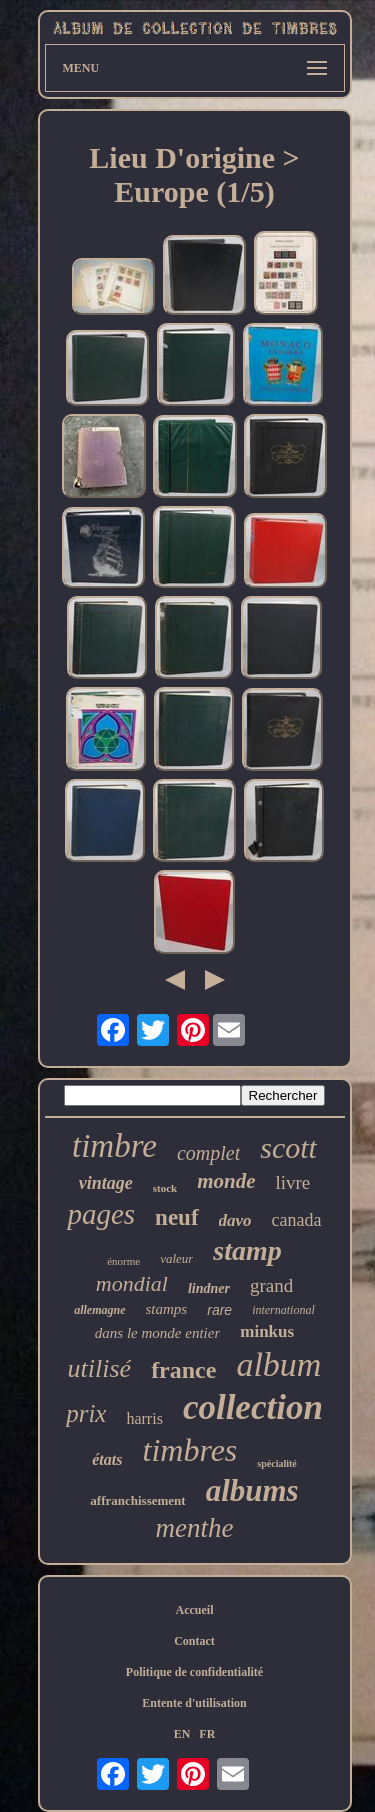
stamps (167, 1309)
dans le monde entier (157, 1333)
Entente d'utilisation (194, 1703)
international (283, 1310)
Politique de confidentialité (194, 1672)
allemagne (99, 1310)
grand (271, 1285)
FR (207, 1734)
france (183, 1370)
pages (101, 1214)
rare (219, 1310)
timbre (114, 1146)
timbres (189, 1450)
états (107, 1459)
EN (182, 1734)
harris (144, 1418)
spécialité (276, 1463)
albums (252, 1490)
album (278, 1364)
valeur (176, 1258)
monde (226, 1181)
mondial (132, 1283)
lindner (209, 1288)
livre (292, 1182)
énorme (123, 1261)
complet (208, 1153)
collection (253, 1407)
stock (165, 1188)
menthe (195, 1528)
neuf (176, 1217)
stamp (247, 1250)
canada (297, 1220)
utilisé (100, 1368)
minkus (267, 1331)
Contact (194, 1641)
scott (288, 1147)
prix (86, 1413)
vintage (106, 1183)
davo (235, 1220)
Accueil (195, 1610)
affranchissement (137, 1500)
